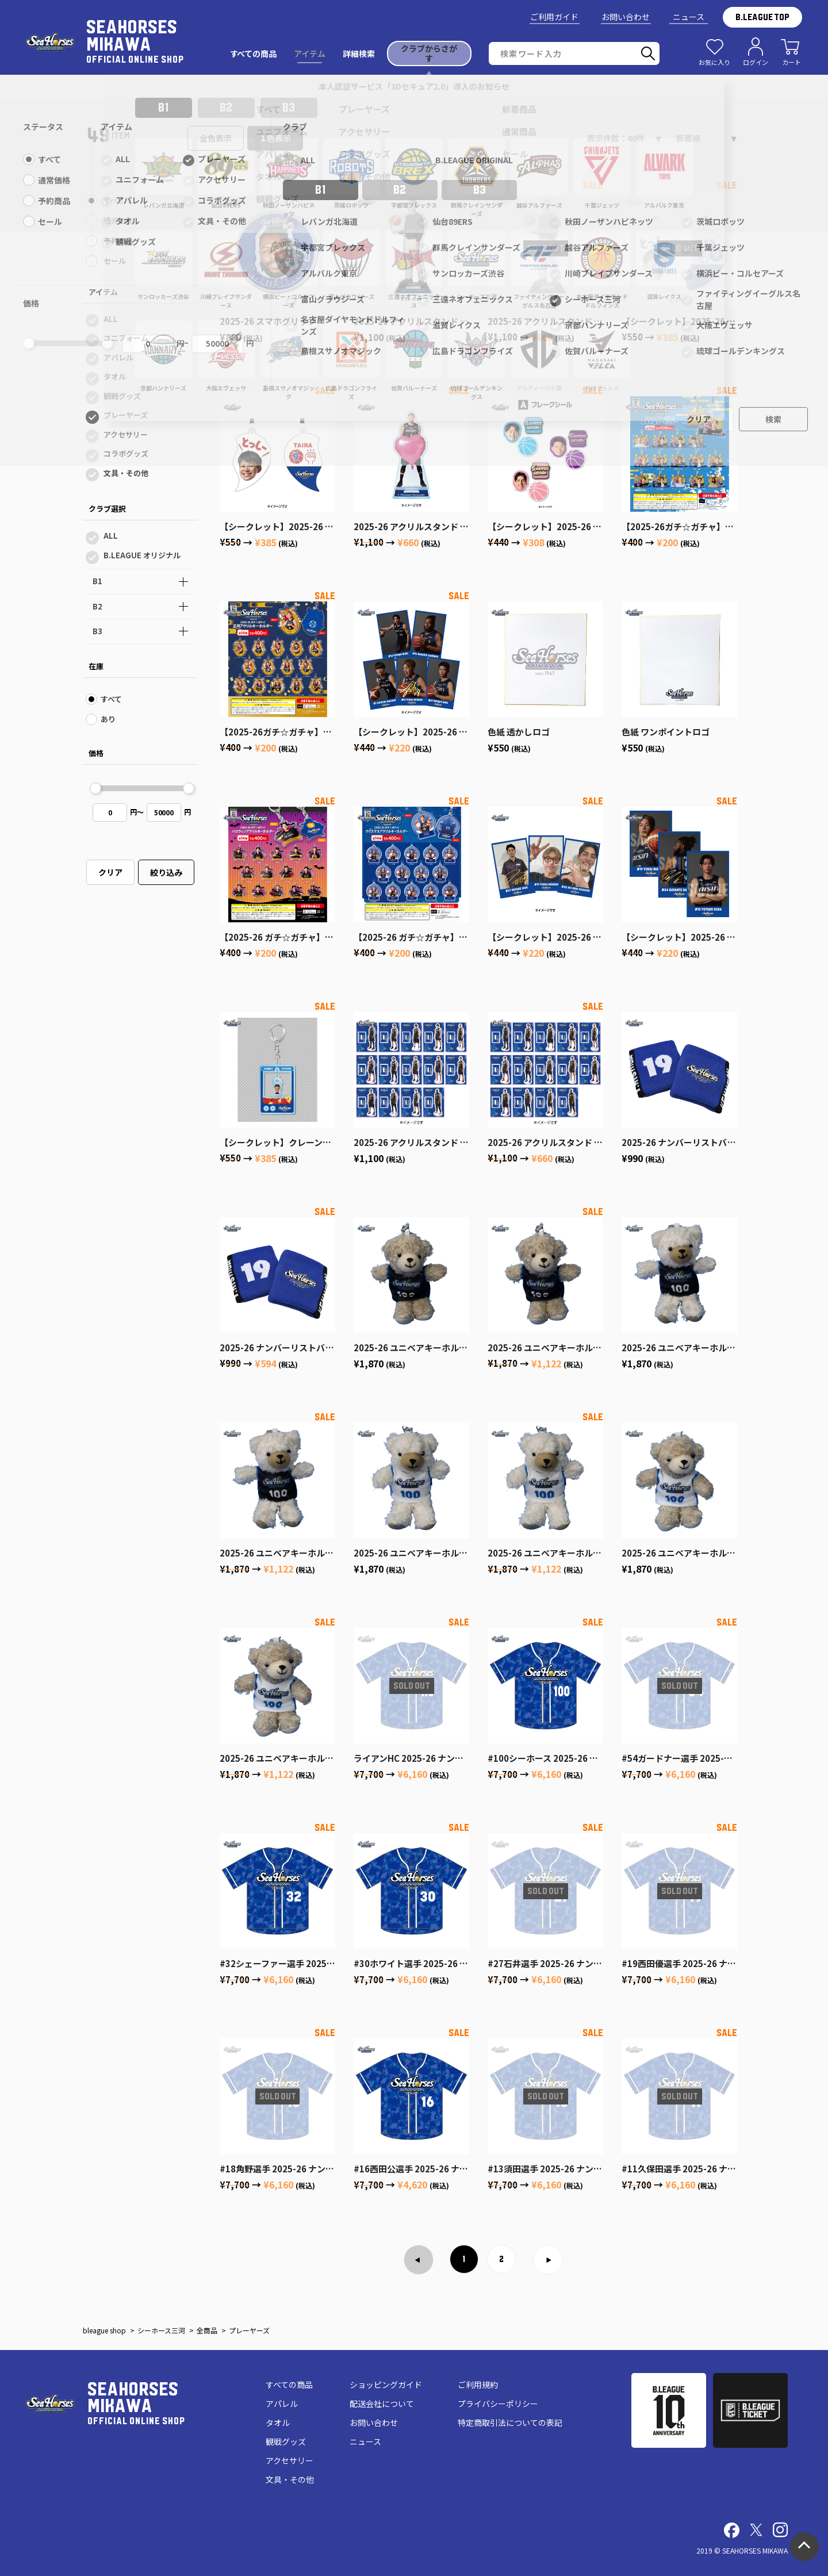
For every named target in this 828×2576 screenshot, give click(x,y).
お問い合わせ (625, 16)
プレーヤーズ (125, 414)
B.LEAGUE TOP (762, 17)
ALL (110, 318)
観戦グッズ (122, 395)
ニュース (688, 16)
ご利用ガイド (554, 16)
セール (114, 260)
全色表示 (216, 138)
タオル (114, 376)
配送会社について (382, 2403)
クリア (110, 872)
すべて (114, 200)
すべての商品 (289, 2384)
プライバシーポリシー (498, 2403)
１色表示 (275, 138)
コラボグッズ (125, 453)
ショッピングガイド (386, 2384)
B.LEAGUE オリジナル (142, 555)
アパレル (118, 357)
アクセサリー (125, 434)
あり (108, 719)
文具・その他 (125, 472)
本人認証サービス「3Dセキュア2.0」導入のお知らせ (414, 86)
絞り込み (166, 872)
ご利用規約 (478, 2384)
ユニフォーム (125, 337)
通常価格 (118, 220)
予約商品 (118, 240)
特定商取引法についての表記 (510, 2422)
